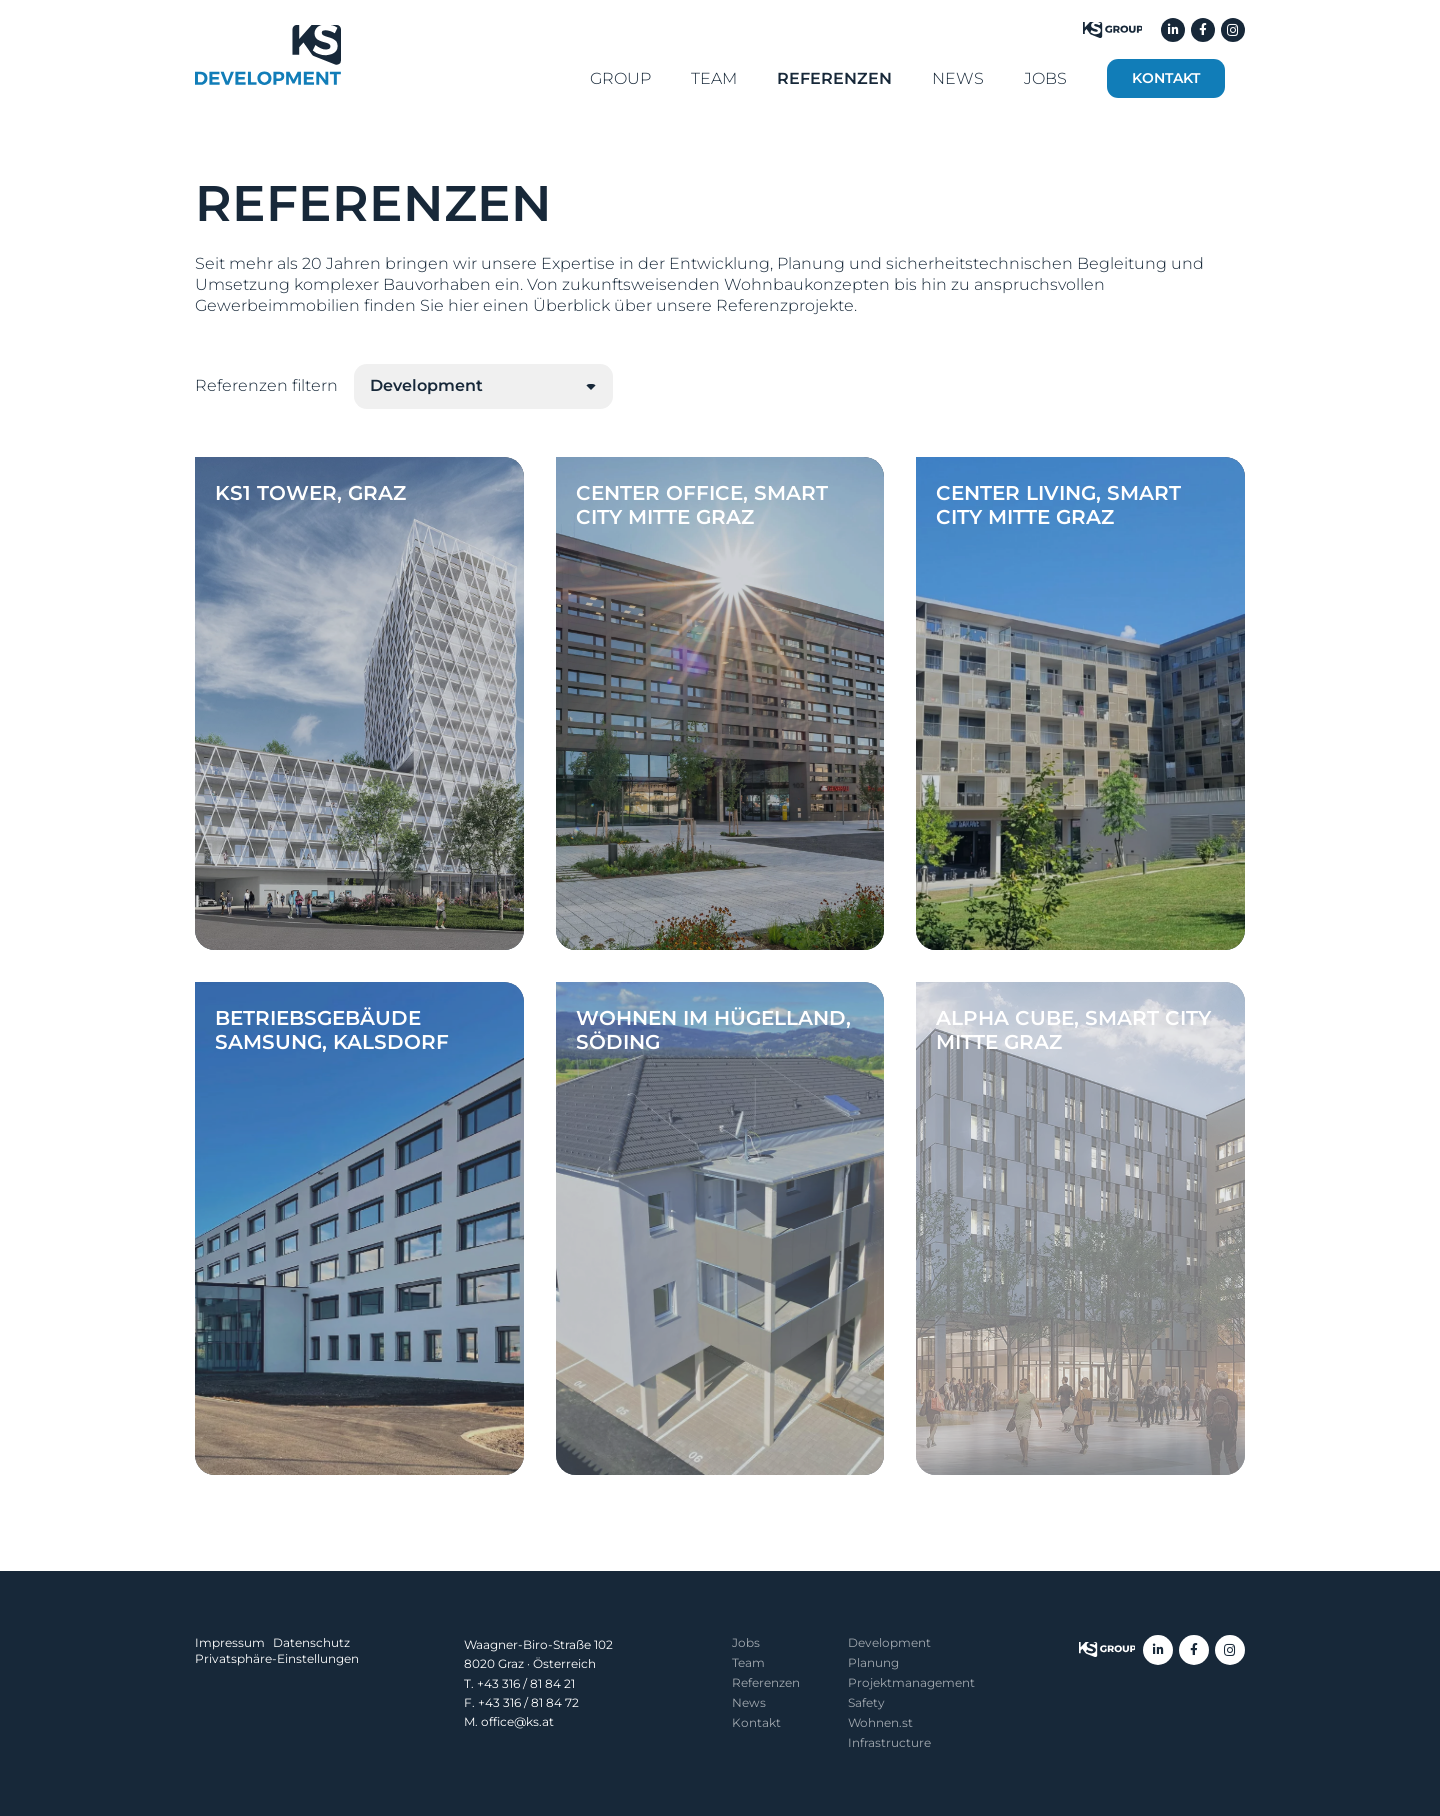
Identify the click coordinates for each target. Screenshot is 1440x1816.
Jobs (746, 1642)
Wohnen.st (880, 1722)
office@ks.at (517, 1721)
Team (748, 1662)
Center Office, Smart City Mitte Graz (702, 505)
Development (889, 1642)
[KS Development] (268, 55)
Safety (866, 1702)
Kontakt (756, 1722)
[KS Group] (1112, 30)
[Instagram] (1233, 30)
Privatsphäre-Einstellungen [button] (277, 1658)
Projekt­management (911, 1682)
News (749, 1702)
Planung (873, 1662)
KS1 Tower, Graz (310, 493)
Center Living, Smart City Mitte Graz (1058, 505)
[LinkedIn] (1173, 30)
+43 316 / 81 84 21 (526, 1683)
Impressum (230, 1642)
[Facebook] (1203, 30)
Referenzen (766, 1682)
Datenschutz (311, 1642)
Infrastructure (889, 1742)
